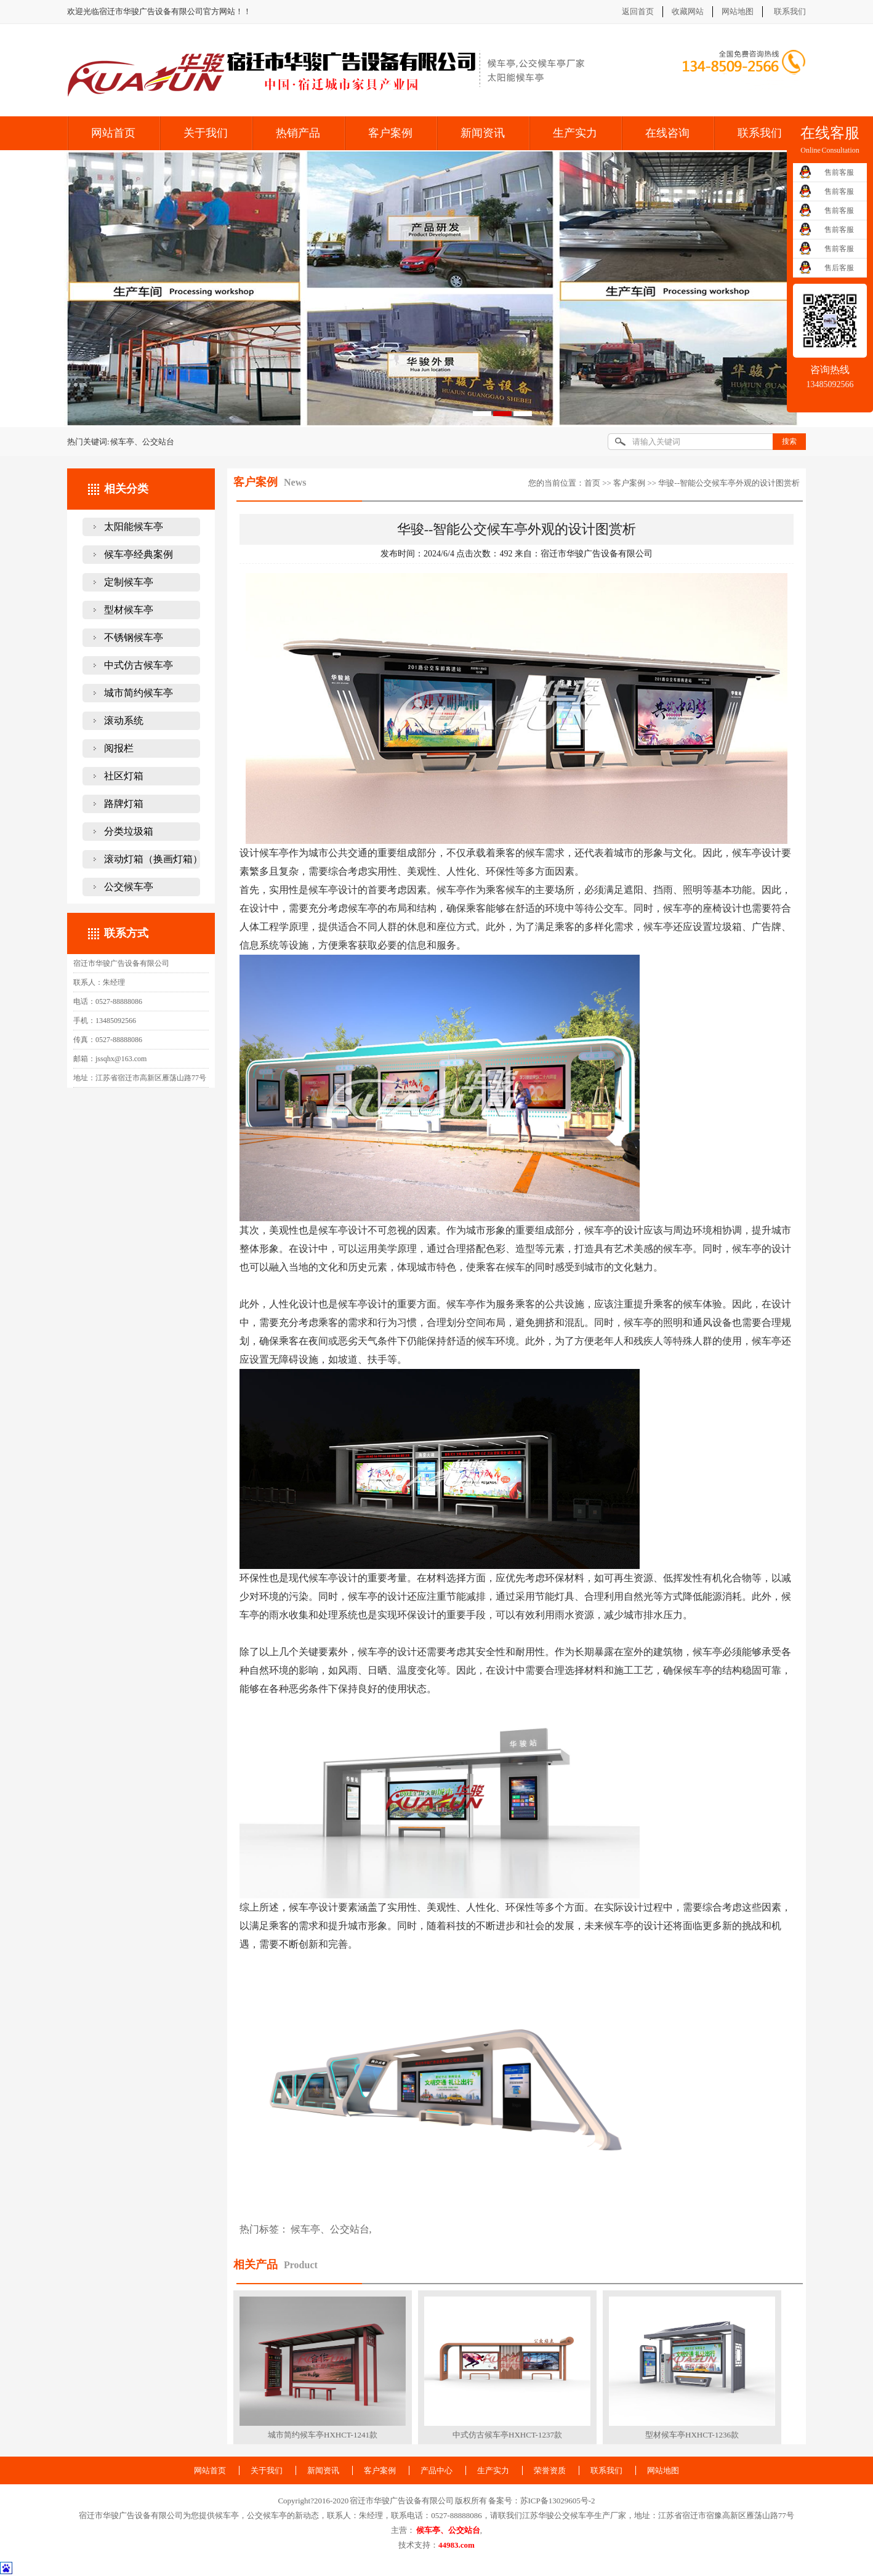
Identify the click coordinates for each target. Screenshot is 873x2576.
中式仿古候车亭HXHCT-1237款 (507, 2434)
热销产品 (298, 133)
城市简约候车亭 (138, 693)
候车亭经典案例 (138, 554)
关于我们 (205, 133)
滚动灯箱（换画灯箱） (153, 859)
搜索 (789, 441)
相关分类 (126, 489)
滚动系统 (123, 720)
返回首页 (638, 11)
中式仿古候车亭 (138, 665)
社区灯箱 (123, 776)
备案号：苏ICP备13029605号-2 (541, 2500)
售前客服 (839, 172)
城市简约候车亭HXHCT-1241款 (322, 2434)
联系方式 (126, 933)
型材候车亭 (128, 609)
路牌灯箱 (123, 803)
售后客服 (839, 267)
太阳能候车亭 (133, 526)
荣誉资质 (550, 2470)
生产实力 (575, 133)
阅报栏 (119, 748)
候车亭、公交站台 (330, 2229)
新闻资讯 (483, 133)
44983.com (456, 2545)
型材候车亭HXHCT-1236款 (692, 2434)
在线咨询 (667, 133)
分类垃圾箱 (128, 831)
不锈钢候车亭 (133, 637)
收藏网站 (688, 11)
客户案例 (390, 133)
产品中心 (436, 2470)
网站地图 (738, 11)
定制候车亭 (128, 582)
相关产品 (255, 2264)
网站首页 (113, 133)
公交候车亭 (128, 886)
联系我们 (790, 11)
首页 (592, 483)
